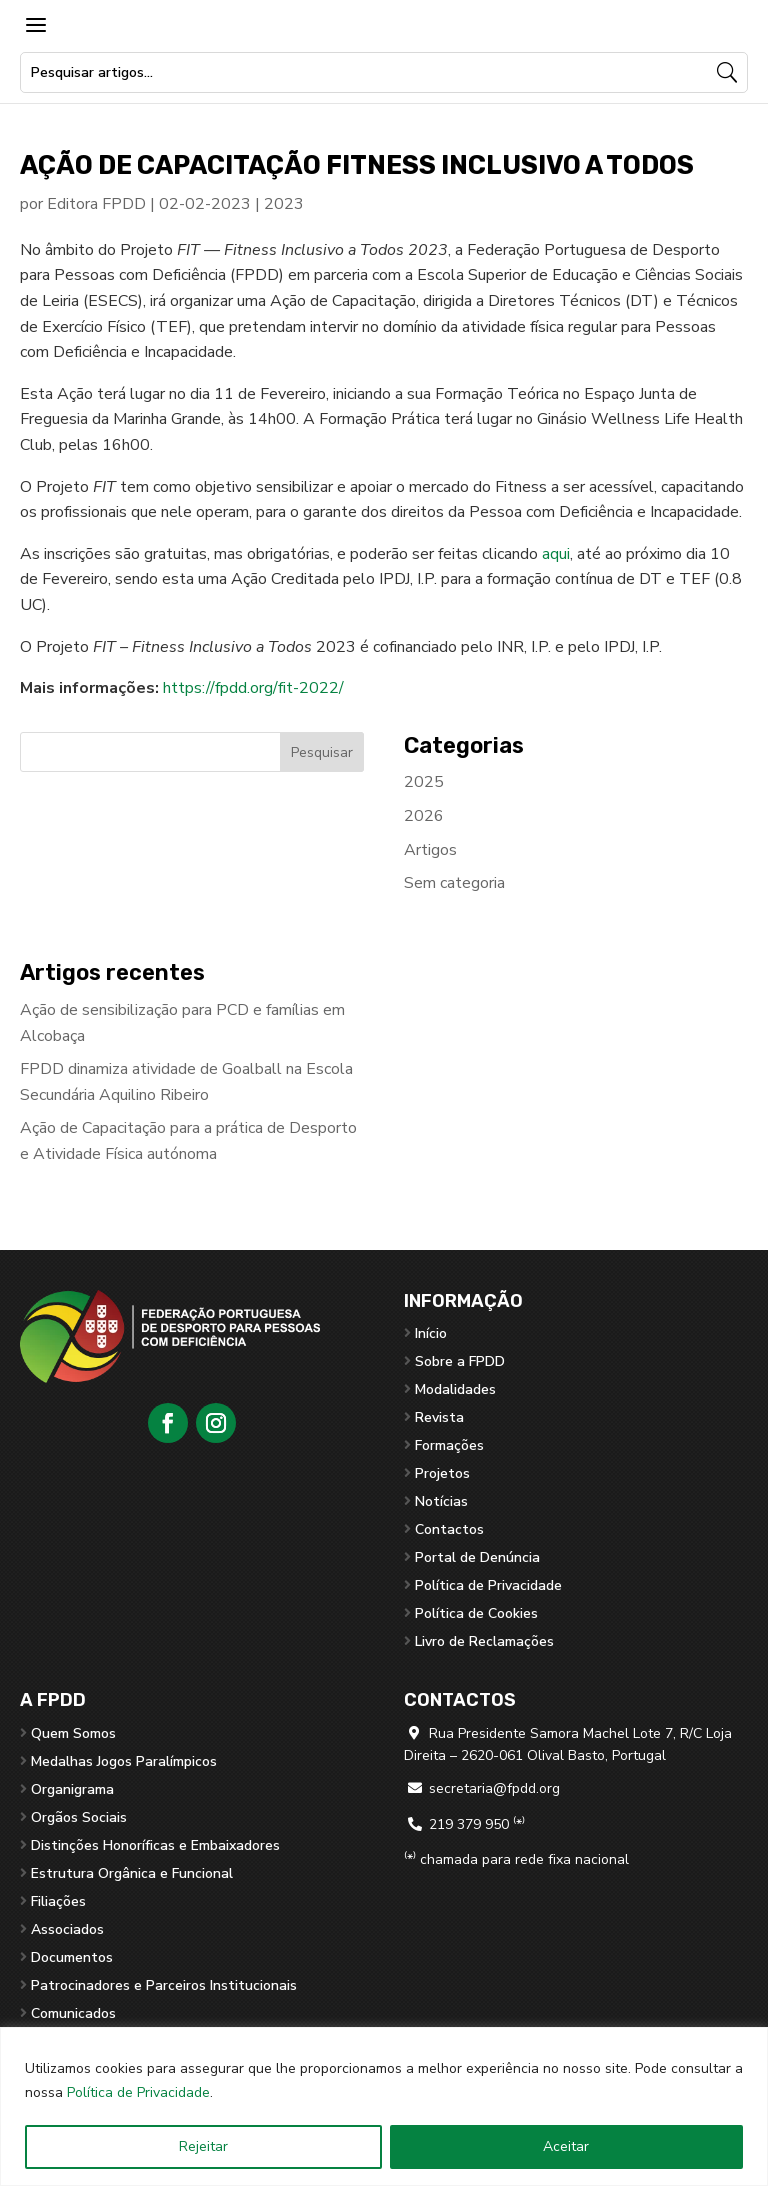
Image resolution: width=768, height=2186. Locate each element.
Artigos (430, 850)
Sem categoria (454, 883)
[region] (384, 2106)
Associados (67, 1929)
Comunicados (73, 2013)
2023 (284, 204)
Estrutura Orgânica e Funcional (132, 1873)
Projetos (442, 1473)
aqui (556, 554)
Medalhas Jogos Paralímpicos (124, 1761)
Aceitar (566, 2146)
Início (431, 1333)
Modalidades (455, 1389)
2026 (424, 816)
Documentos (72, 1957)
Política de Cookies (476, 1613)
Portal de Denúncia (477, 1557)
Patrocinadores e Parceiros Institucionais (164, 1985)
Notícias (441, 1501)
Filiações (58, 1901)
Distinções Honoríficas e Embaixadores (155, 1845)
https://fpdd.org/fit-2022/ (253, 688)
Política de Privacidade (138, 2092)
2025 (424, 782)
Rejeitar (203, 2146)
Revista (439, 1417)
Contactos (449, 1529)
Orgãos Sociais (79, 1817)
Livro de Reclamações (484, 1641)
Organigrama (72, 1789)
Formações (449, 1445)
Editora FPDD (96, 204)
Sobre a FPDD (460, 1361)
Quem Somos (73, 1733)
